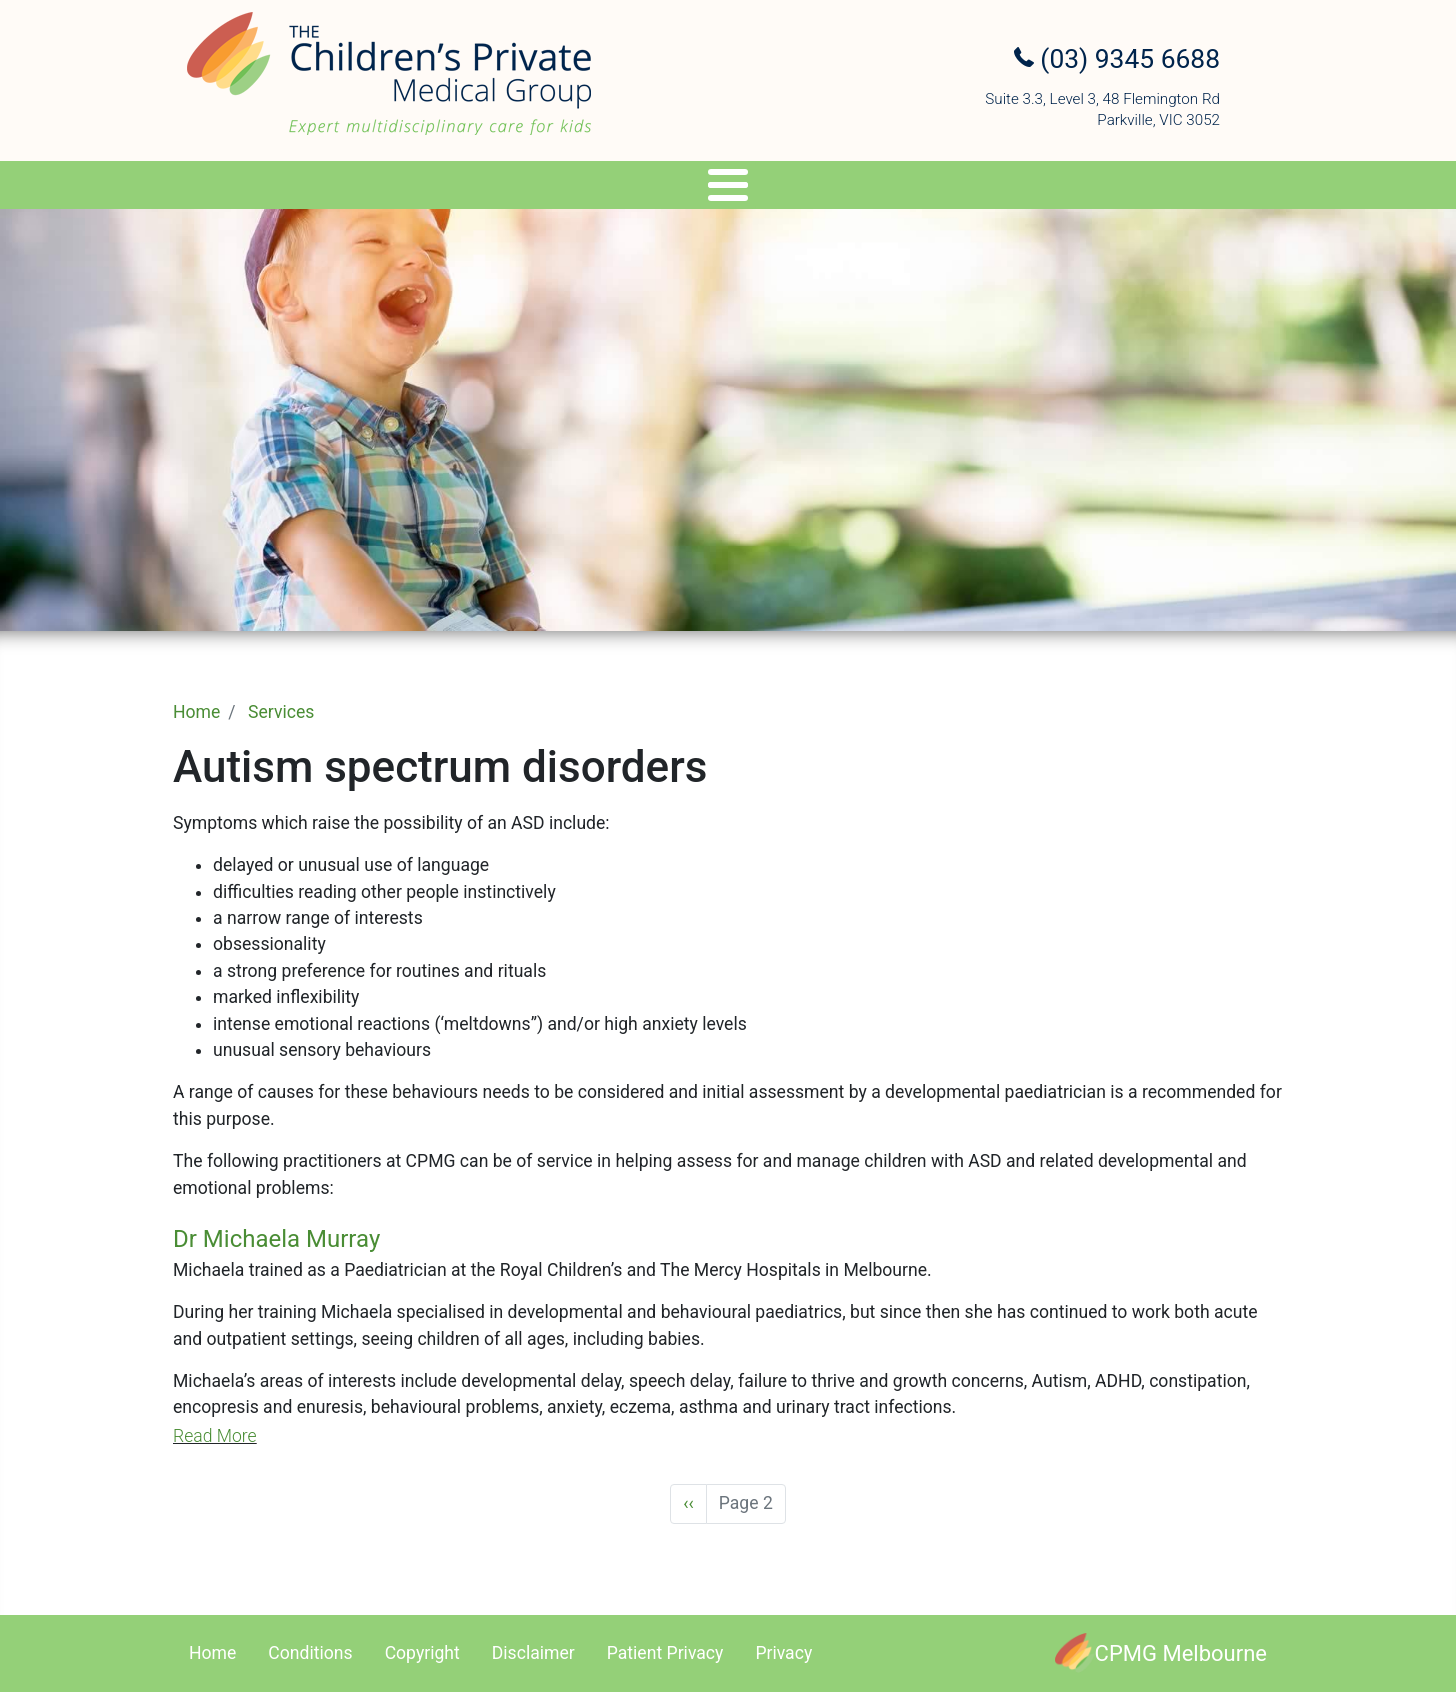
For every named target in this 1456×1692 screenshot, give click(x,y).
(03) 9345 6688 (1117, 59)
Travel (754, 188)
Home (196, 712)
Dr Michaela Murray (276, 1239)
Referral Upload (1036, 188)
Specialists (390, 188)
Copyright (422, 1653)
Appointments (876, 188)
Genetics (653, 188)
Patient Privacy (665, 1653)
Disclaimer (533, 1653)
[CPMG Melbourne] (1161, 1653)
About (264, 188)
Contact (1173, 188)
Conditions (310, 1653)
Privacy (783, 1653)
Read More (215, 1436)
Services (527, 188)
